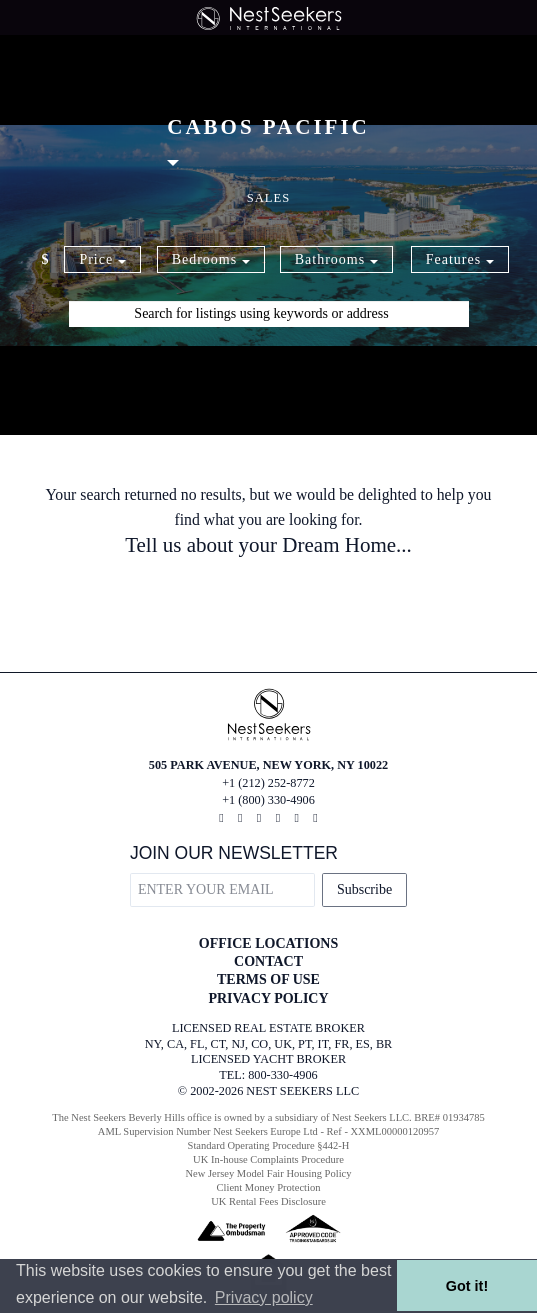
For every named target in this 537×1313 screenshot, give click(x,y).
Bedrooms (211, 259)
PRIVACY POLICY (268, 998)
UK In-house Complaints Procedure (268, 1159)
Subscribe (364, 889)
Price (102, 259)
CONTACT (268, 961)
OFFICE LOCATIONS (268, 943)
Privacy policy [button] (264, 1297)
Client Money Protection (269, 1187)
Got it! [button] (467, 1286)
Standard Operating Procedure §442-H (269, 1145)
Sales (269, 198)
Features (460, 259)
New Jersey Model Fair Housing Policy (269, 1173)
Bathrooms (336, 259)
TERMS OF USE (268, 979)
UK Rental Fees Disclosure (268, 1201)
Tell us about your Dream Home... (268, 545)
